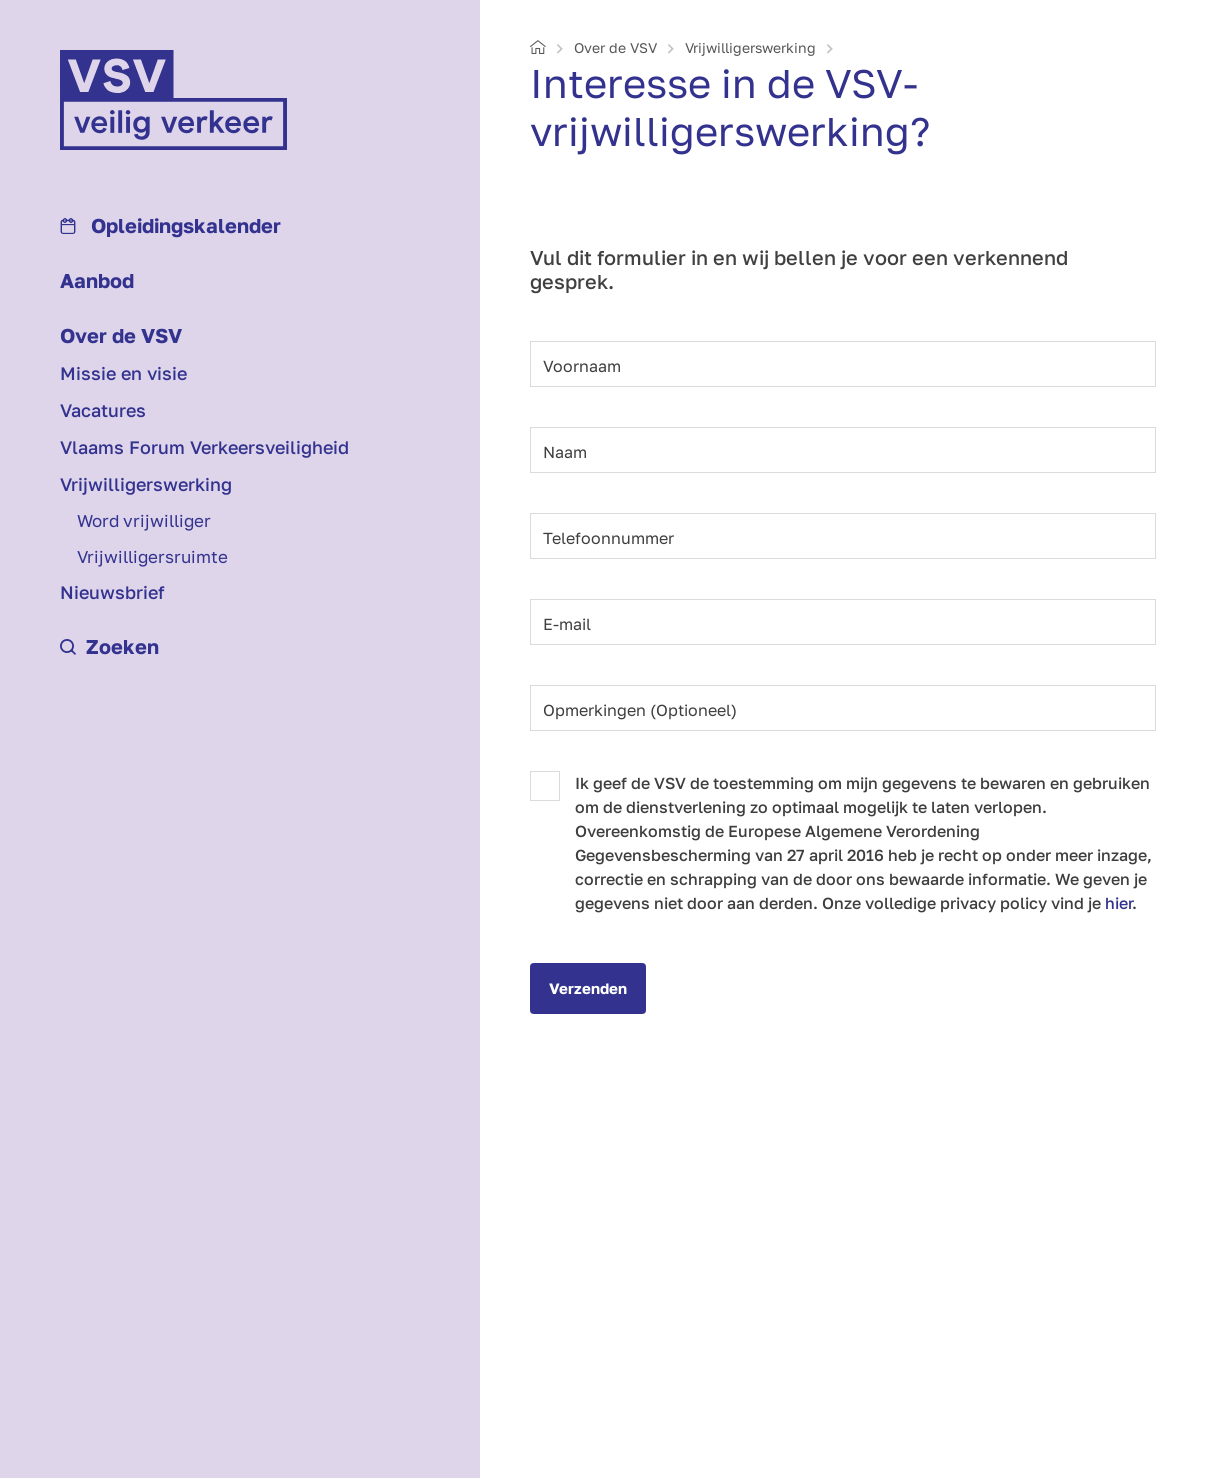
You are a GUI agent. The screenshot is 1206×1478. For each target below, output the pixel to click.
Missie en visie (123, 373)
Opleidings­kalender (170, 225)
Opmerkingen (640, 710)
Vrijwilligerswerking (146, 484)
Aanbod (97, 280)
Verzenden (588, 988)
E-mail (567, 624)
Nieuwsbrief (112, 592)
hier (1118, 903)
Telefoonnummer (608, 538)
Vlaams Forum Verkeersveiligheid (204, 447)
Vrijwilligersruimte (152, 556)
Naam (565, 452)
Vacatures (103, 410)
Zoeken (109, 646)
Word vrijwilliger (144, 520)
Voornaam (582, 366)
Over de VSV (121, 335)
